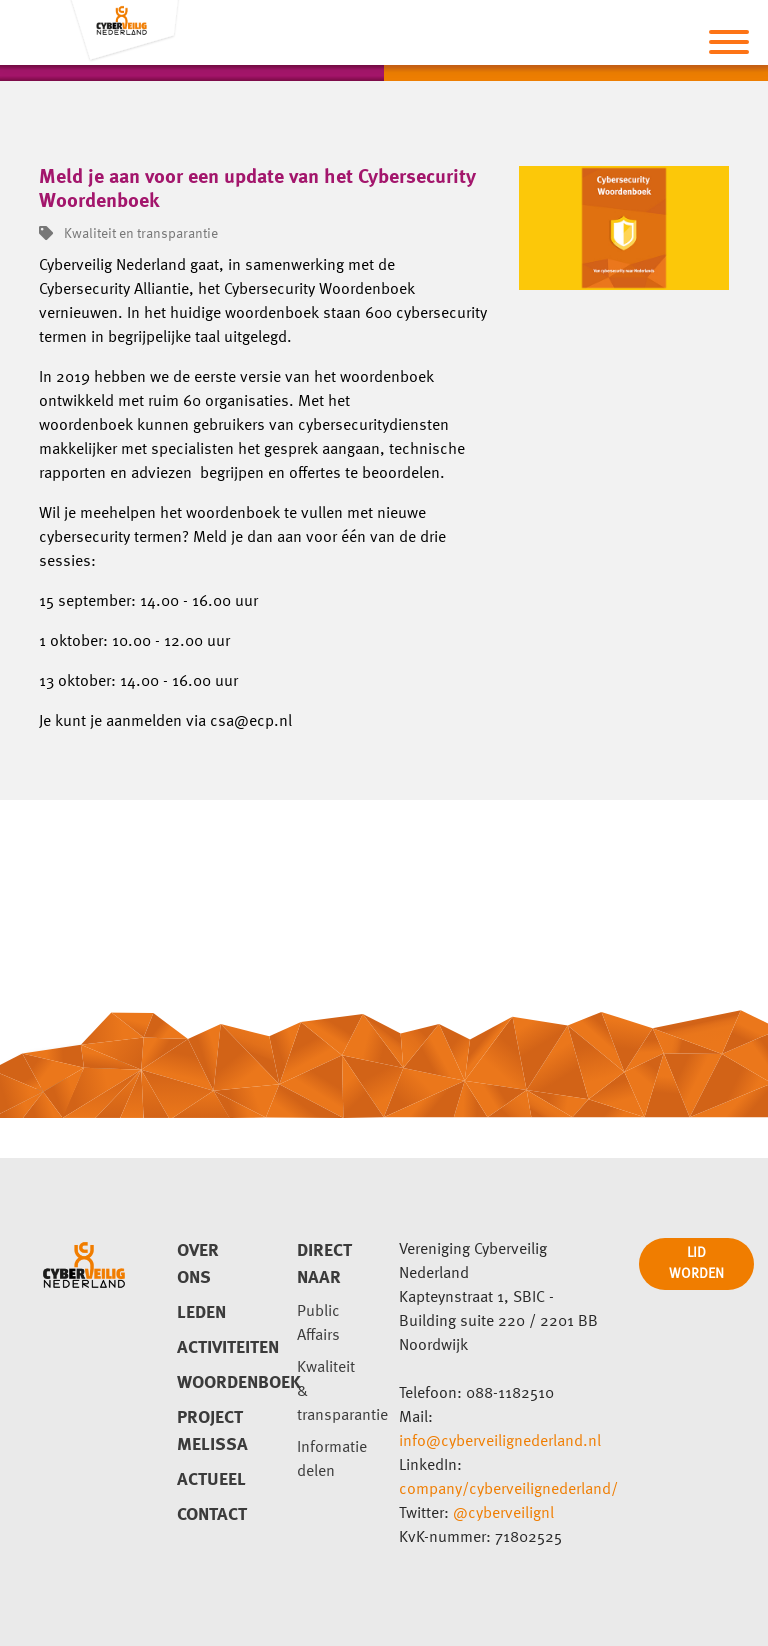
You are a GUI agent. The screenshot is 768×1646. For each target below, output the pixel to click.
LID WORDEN (696, 1263)
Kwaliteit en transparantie (128, 234)
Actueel (211, 1480)
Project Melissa (212, 1431)
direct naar (324, 1264)
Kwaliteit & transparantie (333, 1392)
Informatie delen (332, 1460)
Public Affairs (318, 1324)
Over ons (198, 1264)
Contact (212, 1515)
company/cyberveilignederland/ (508, 1490)
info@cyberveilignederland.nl (500, 1442)
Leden (201, 1313)
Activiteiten (213, 1348)
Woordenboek (213, 1383)
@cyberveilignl (503, 1514)
